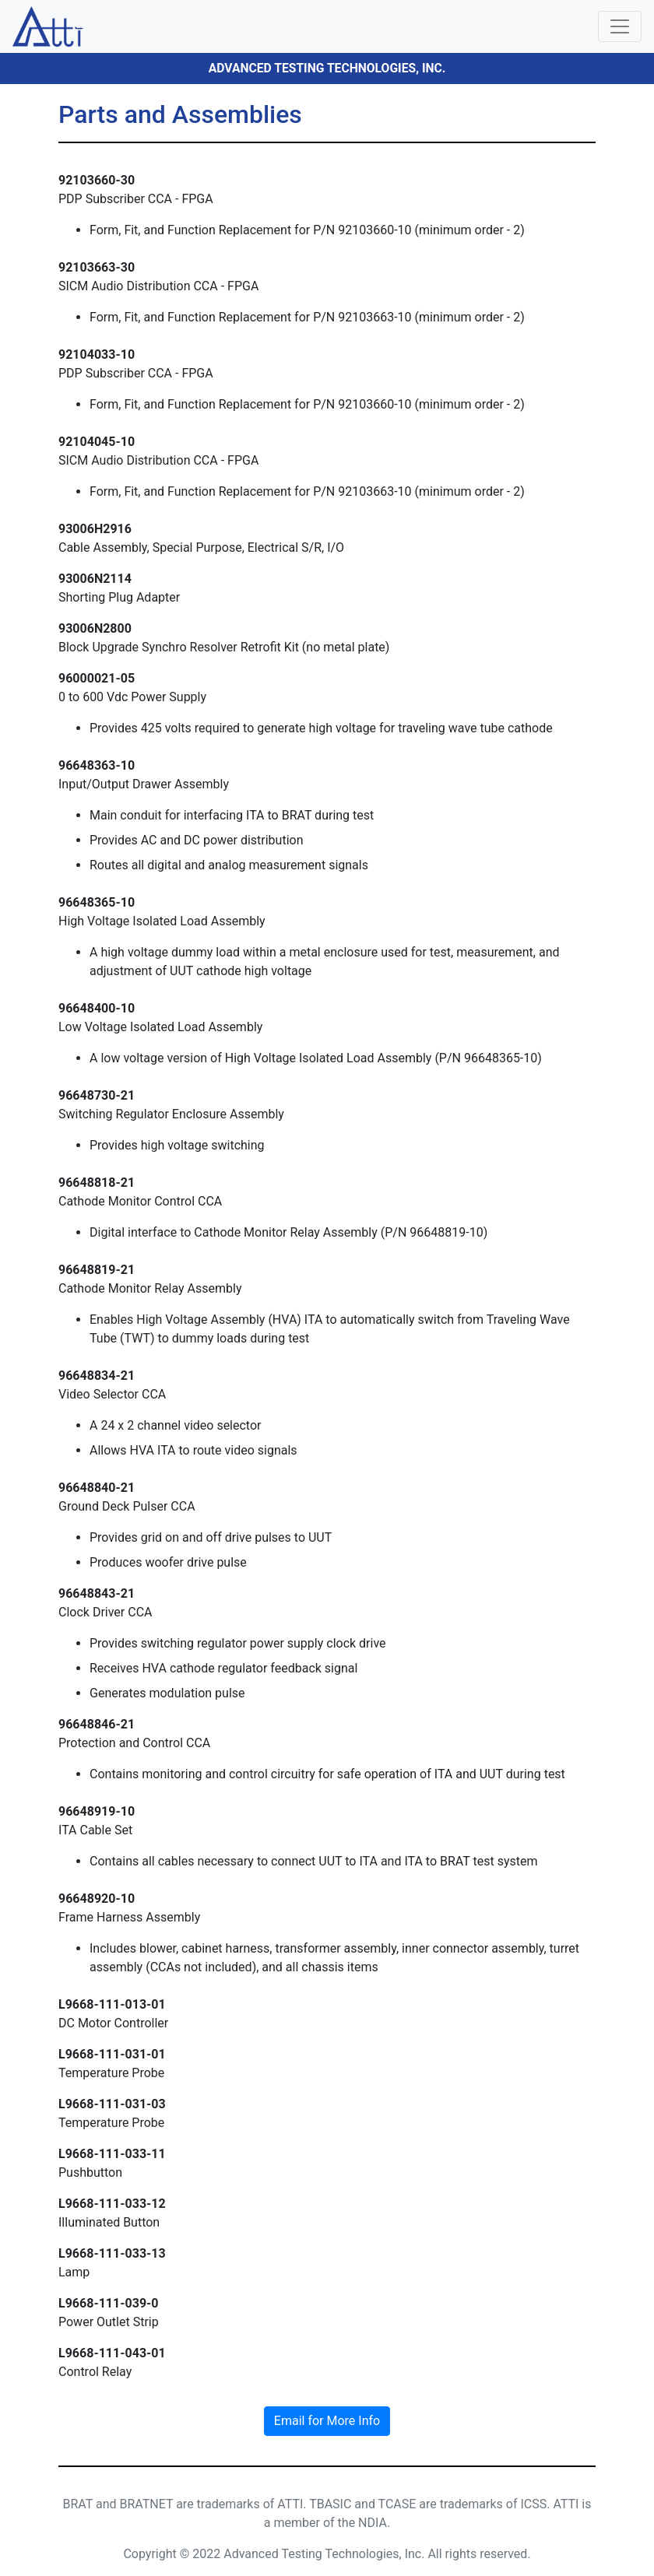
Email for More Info (327, 2420)
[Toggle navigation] (620, 26)
